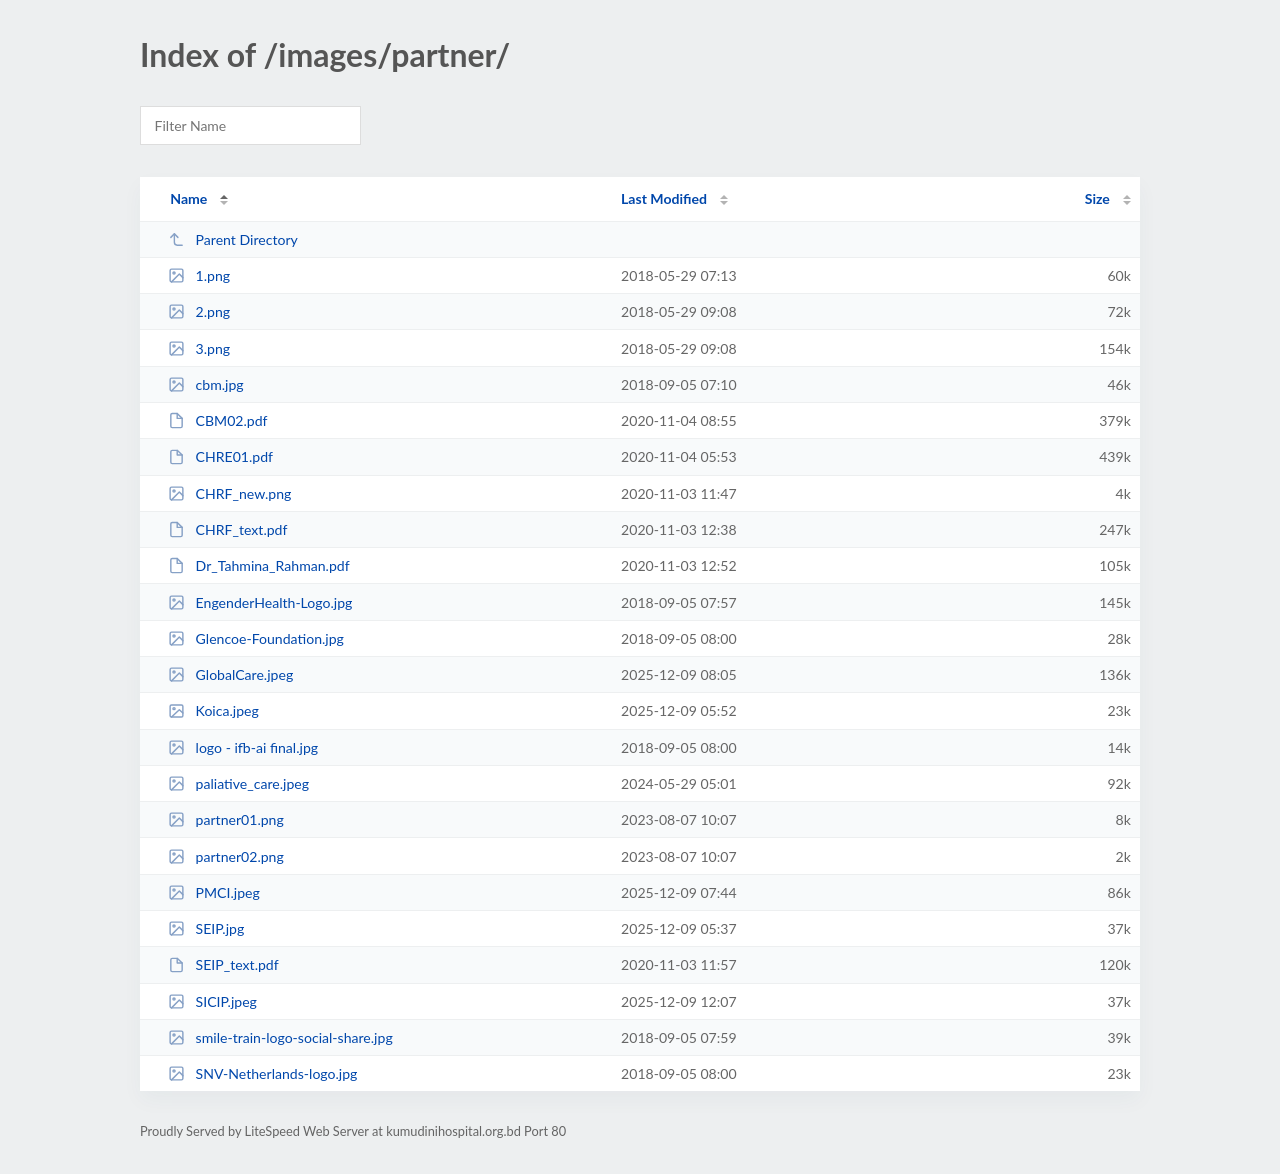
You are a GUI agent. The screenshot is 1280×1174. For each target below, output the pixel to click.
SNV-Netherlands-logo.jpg (262, 1073)
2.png (199, 311)
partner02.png (226, 856)
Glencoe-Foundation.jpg (256, 638)
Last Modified (664, 198)
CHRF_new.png (229, 493)
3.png (199, 348)
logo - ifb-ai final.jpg (243, 747)
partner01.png (226, 819)
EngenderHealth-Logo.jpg (260, 602)
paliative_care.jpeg (238, 783)
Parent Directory (233, 239)
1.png (199, 275)
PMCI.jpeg (214, 892)
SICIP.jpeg (212, 1001)
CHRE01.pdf (220, 456)
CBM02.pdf (217, 420)
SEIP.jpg (206, 928)
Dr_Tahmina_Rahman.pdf (258, 565)
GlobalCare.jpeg (230, 674)
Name (188, 198)
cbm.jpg (206, 384)
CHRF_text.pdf (227, 529)
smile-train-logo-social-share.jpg (280, 1037)
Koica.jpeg (213, 710)
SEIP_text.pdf (223, 964)
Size (1097, 198)
